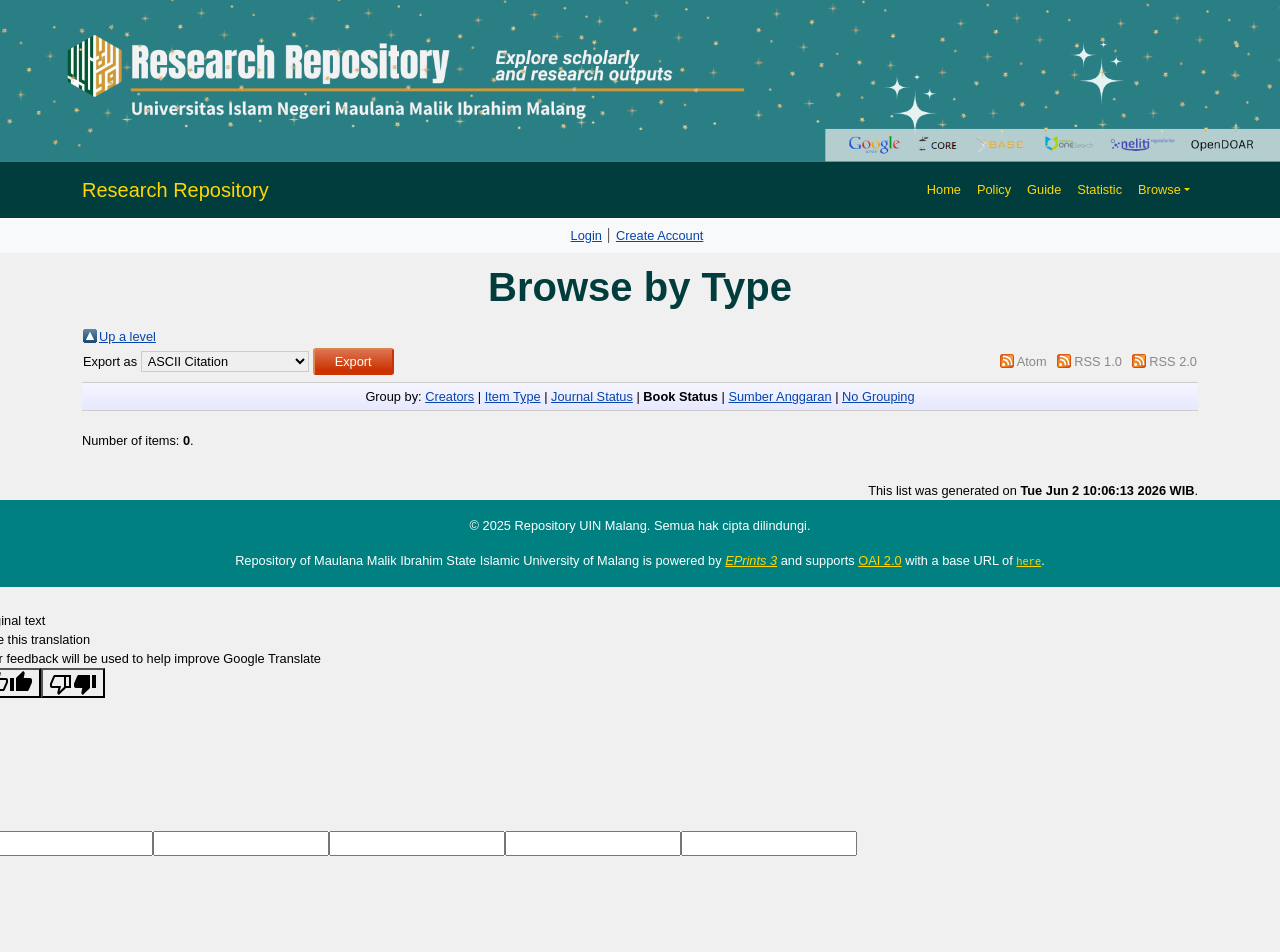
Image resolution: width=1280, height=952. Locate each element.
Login (586, 235)
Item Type (513, 396)
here (1028, 561)
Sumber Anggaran (779, 396)
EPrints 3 (751, 560)
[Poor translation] (73, 683)
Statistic (1099, 189)
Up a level (127, 336)
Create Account (660, 235)
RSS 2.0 (1173, 361)
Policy (994, 189)
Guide (1044, 189)
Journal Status (592, 396)
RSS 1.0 (1098, 361)
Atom (1032, 361)
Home (944, 189)
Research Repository (175, 190)
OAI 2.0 (879, 560)
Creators (449, 396)
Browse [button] (1159, 189)
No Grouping (878, 396)
